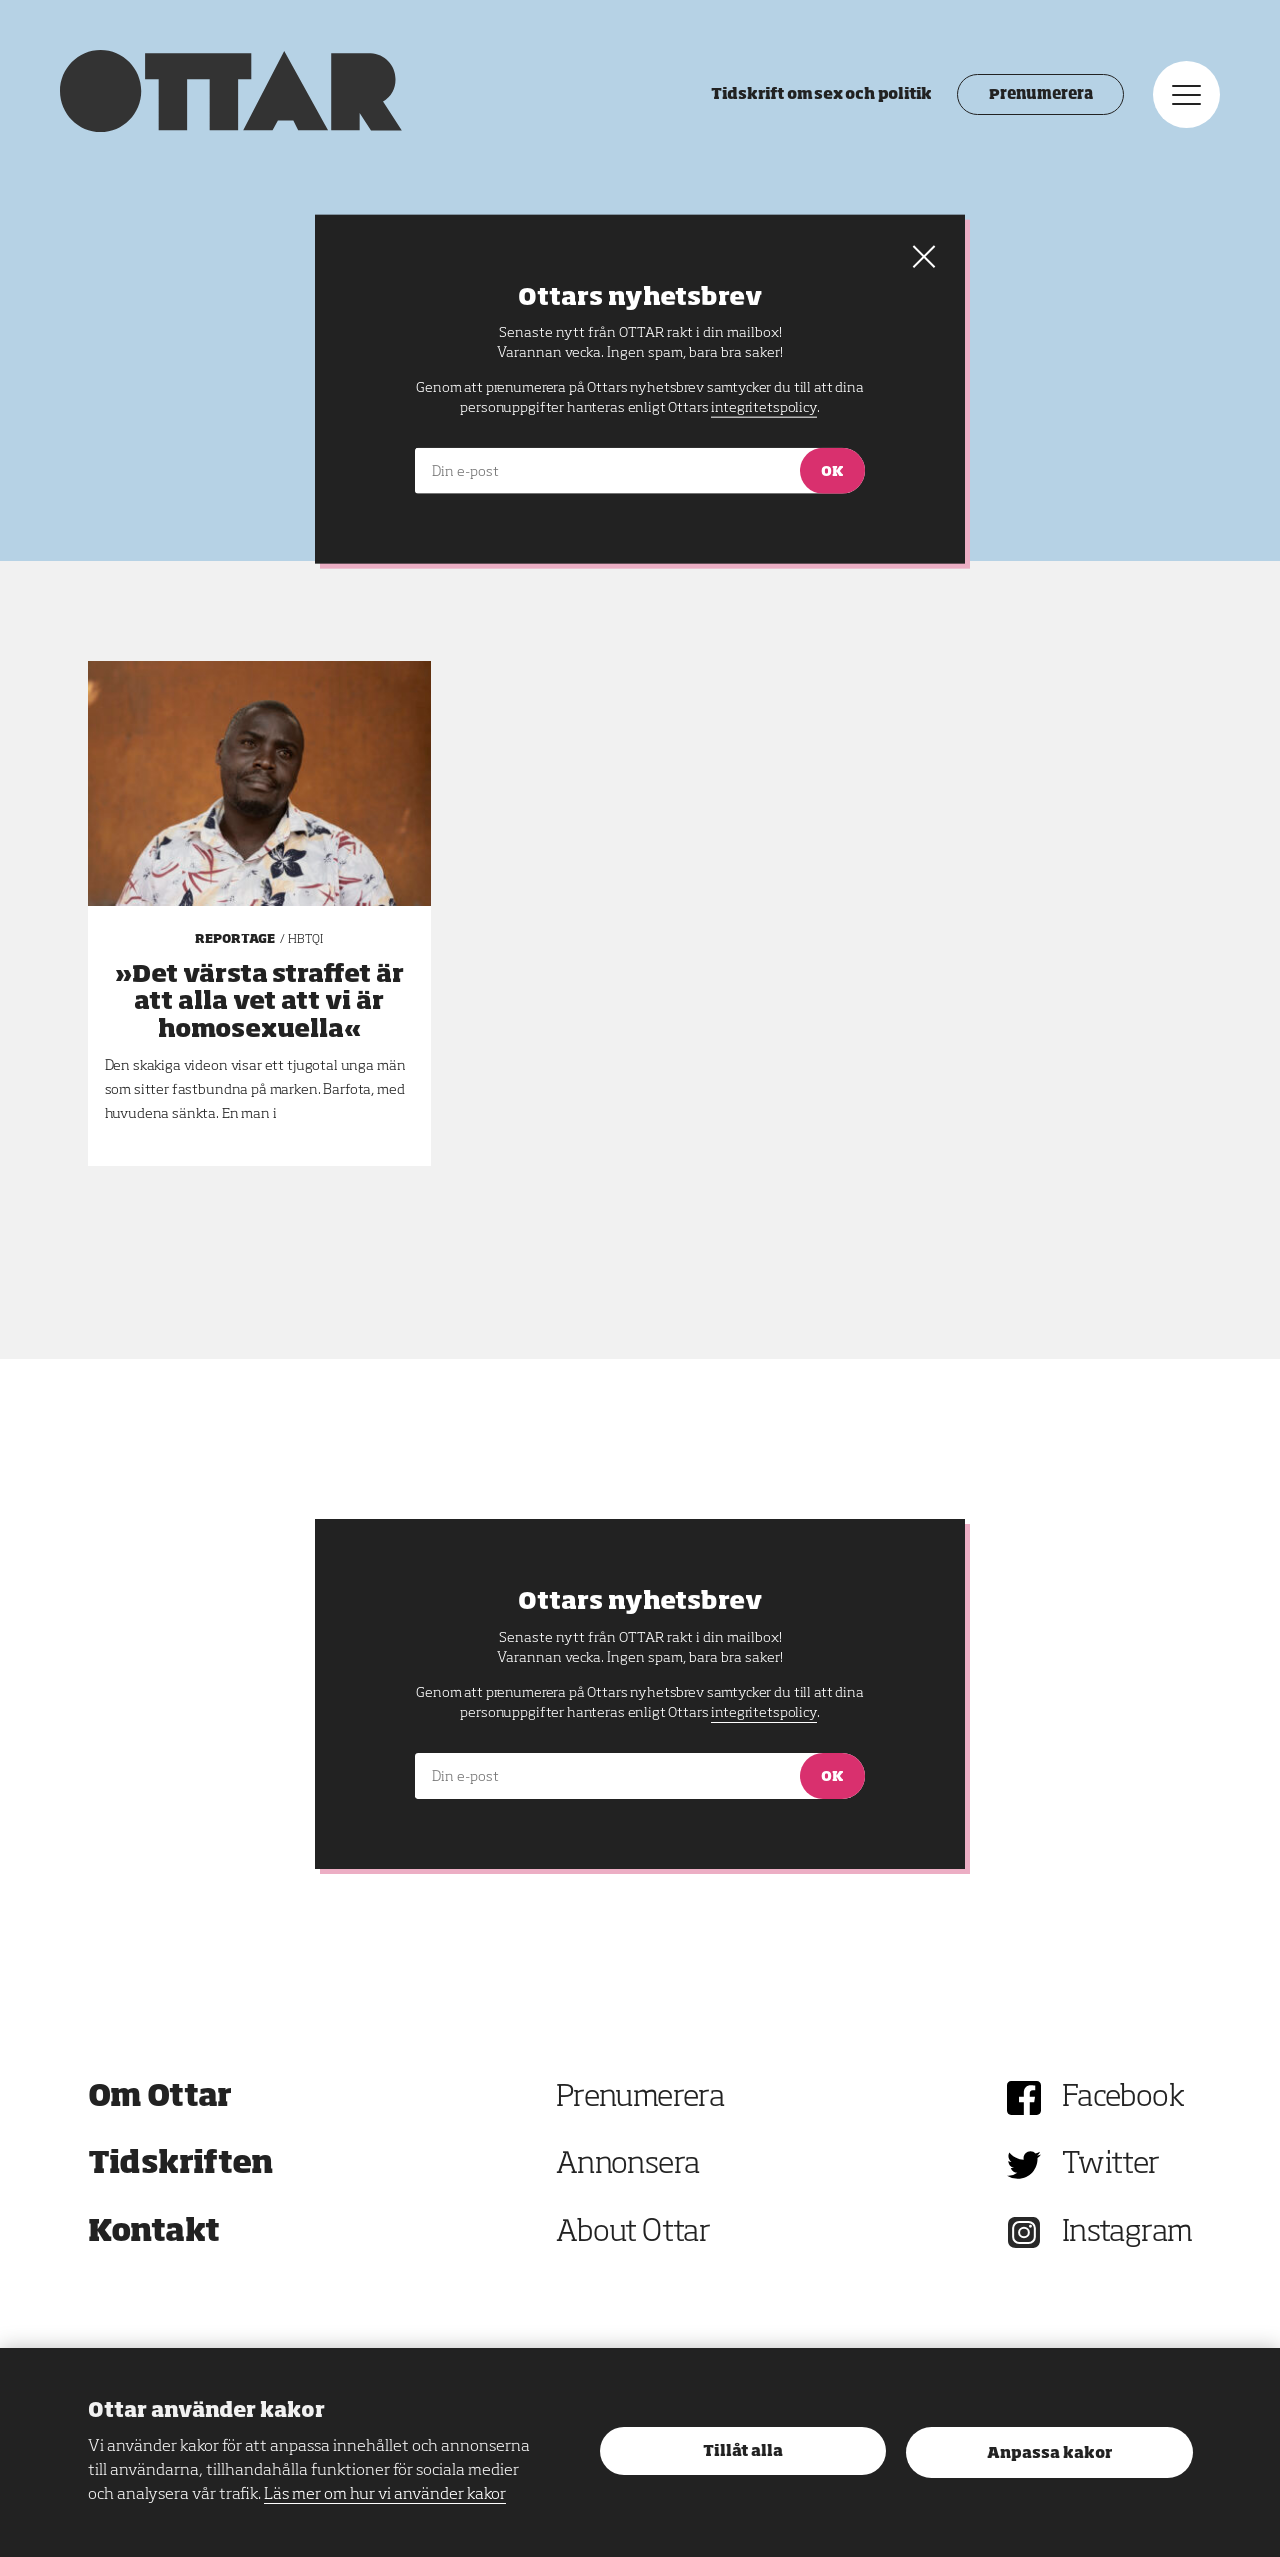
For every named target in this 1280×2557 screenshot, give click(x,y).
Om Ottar (160, 2098)
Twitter (1111, 2165)
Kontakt (154, 2233)
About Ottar (633, 2233)
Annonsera (628, 2165)
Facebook (1123, 2098)
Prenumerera (1040, 95)
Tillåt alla (743, 2451)
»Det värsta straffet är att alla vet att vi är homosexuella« (259, 1002)
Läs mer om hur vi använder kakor (385, 2495)
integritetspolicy (763, 1713)
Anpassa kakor (1049, 2453)
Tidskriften (181, 2165)
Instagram (1127, 2233)
